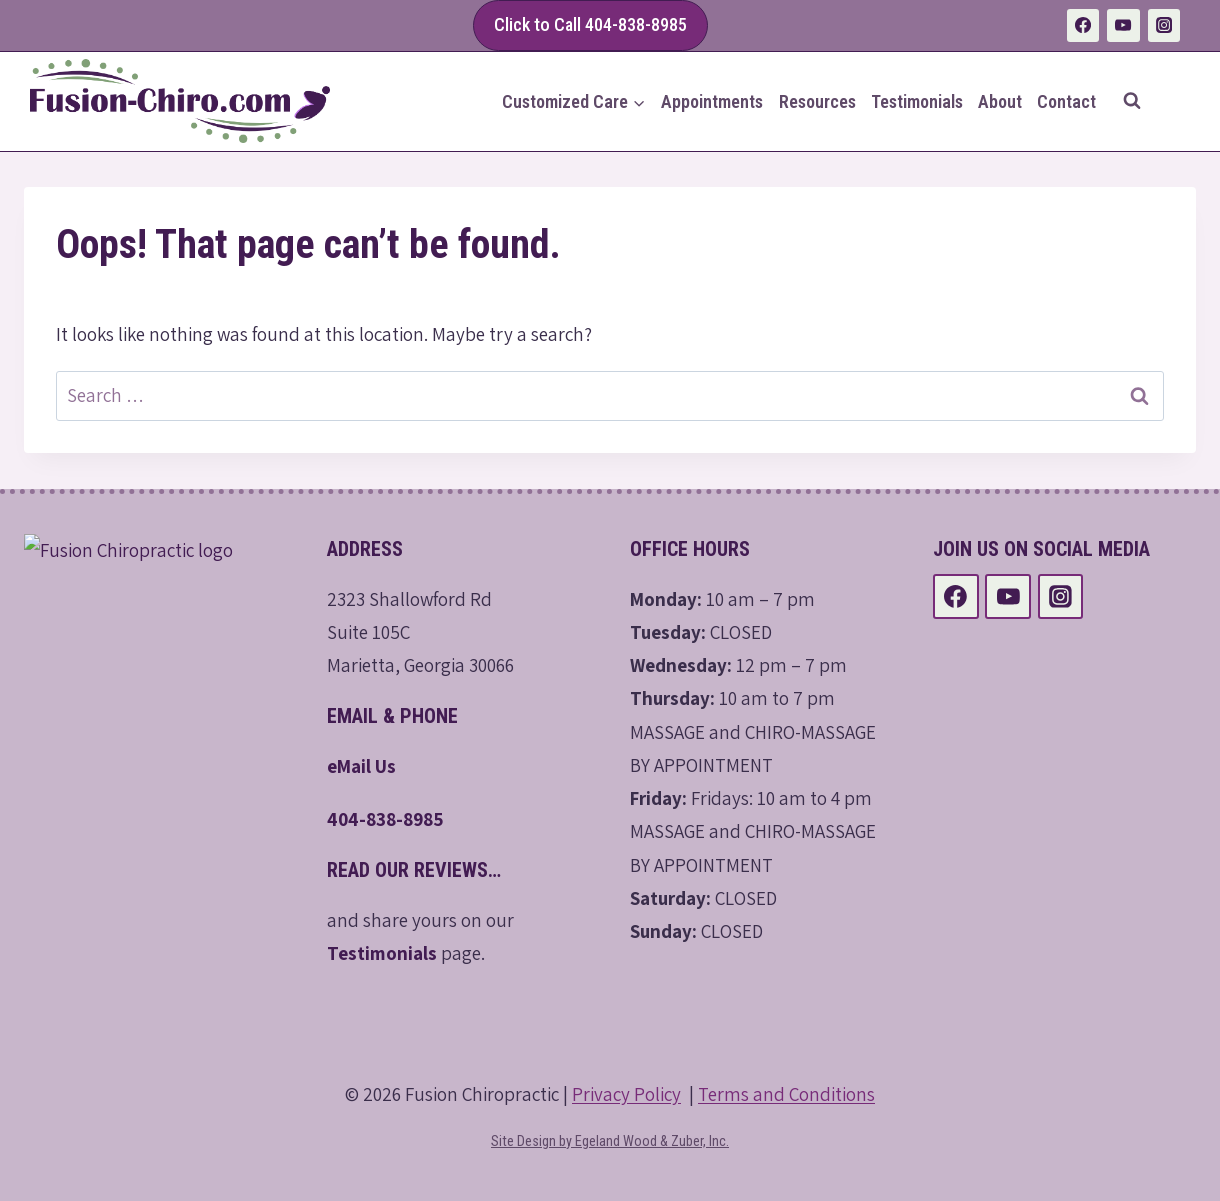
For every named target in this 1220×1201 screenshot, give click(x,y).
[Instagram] (1164, 25)
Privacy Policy (626, 1094)
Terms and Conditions (786, 1094)
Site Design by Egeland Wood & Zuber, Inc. (610, 1141)
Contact (1066, 101)
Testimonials (917, 101)
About (1000, 101)
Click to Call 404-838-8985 (590, 24)
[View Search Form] (1132, 101)
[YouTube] (1123, 25)
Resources (817, 101)
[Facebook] (1083, 25)
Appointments (712, 101)
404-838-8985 (385, 819)
